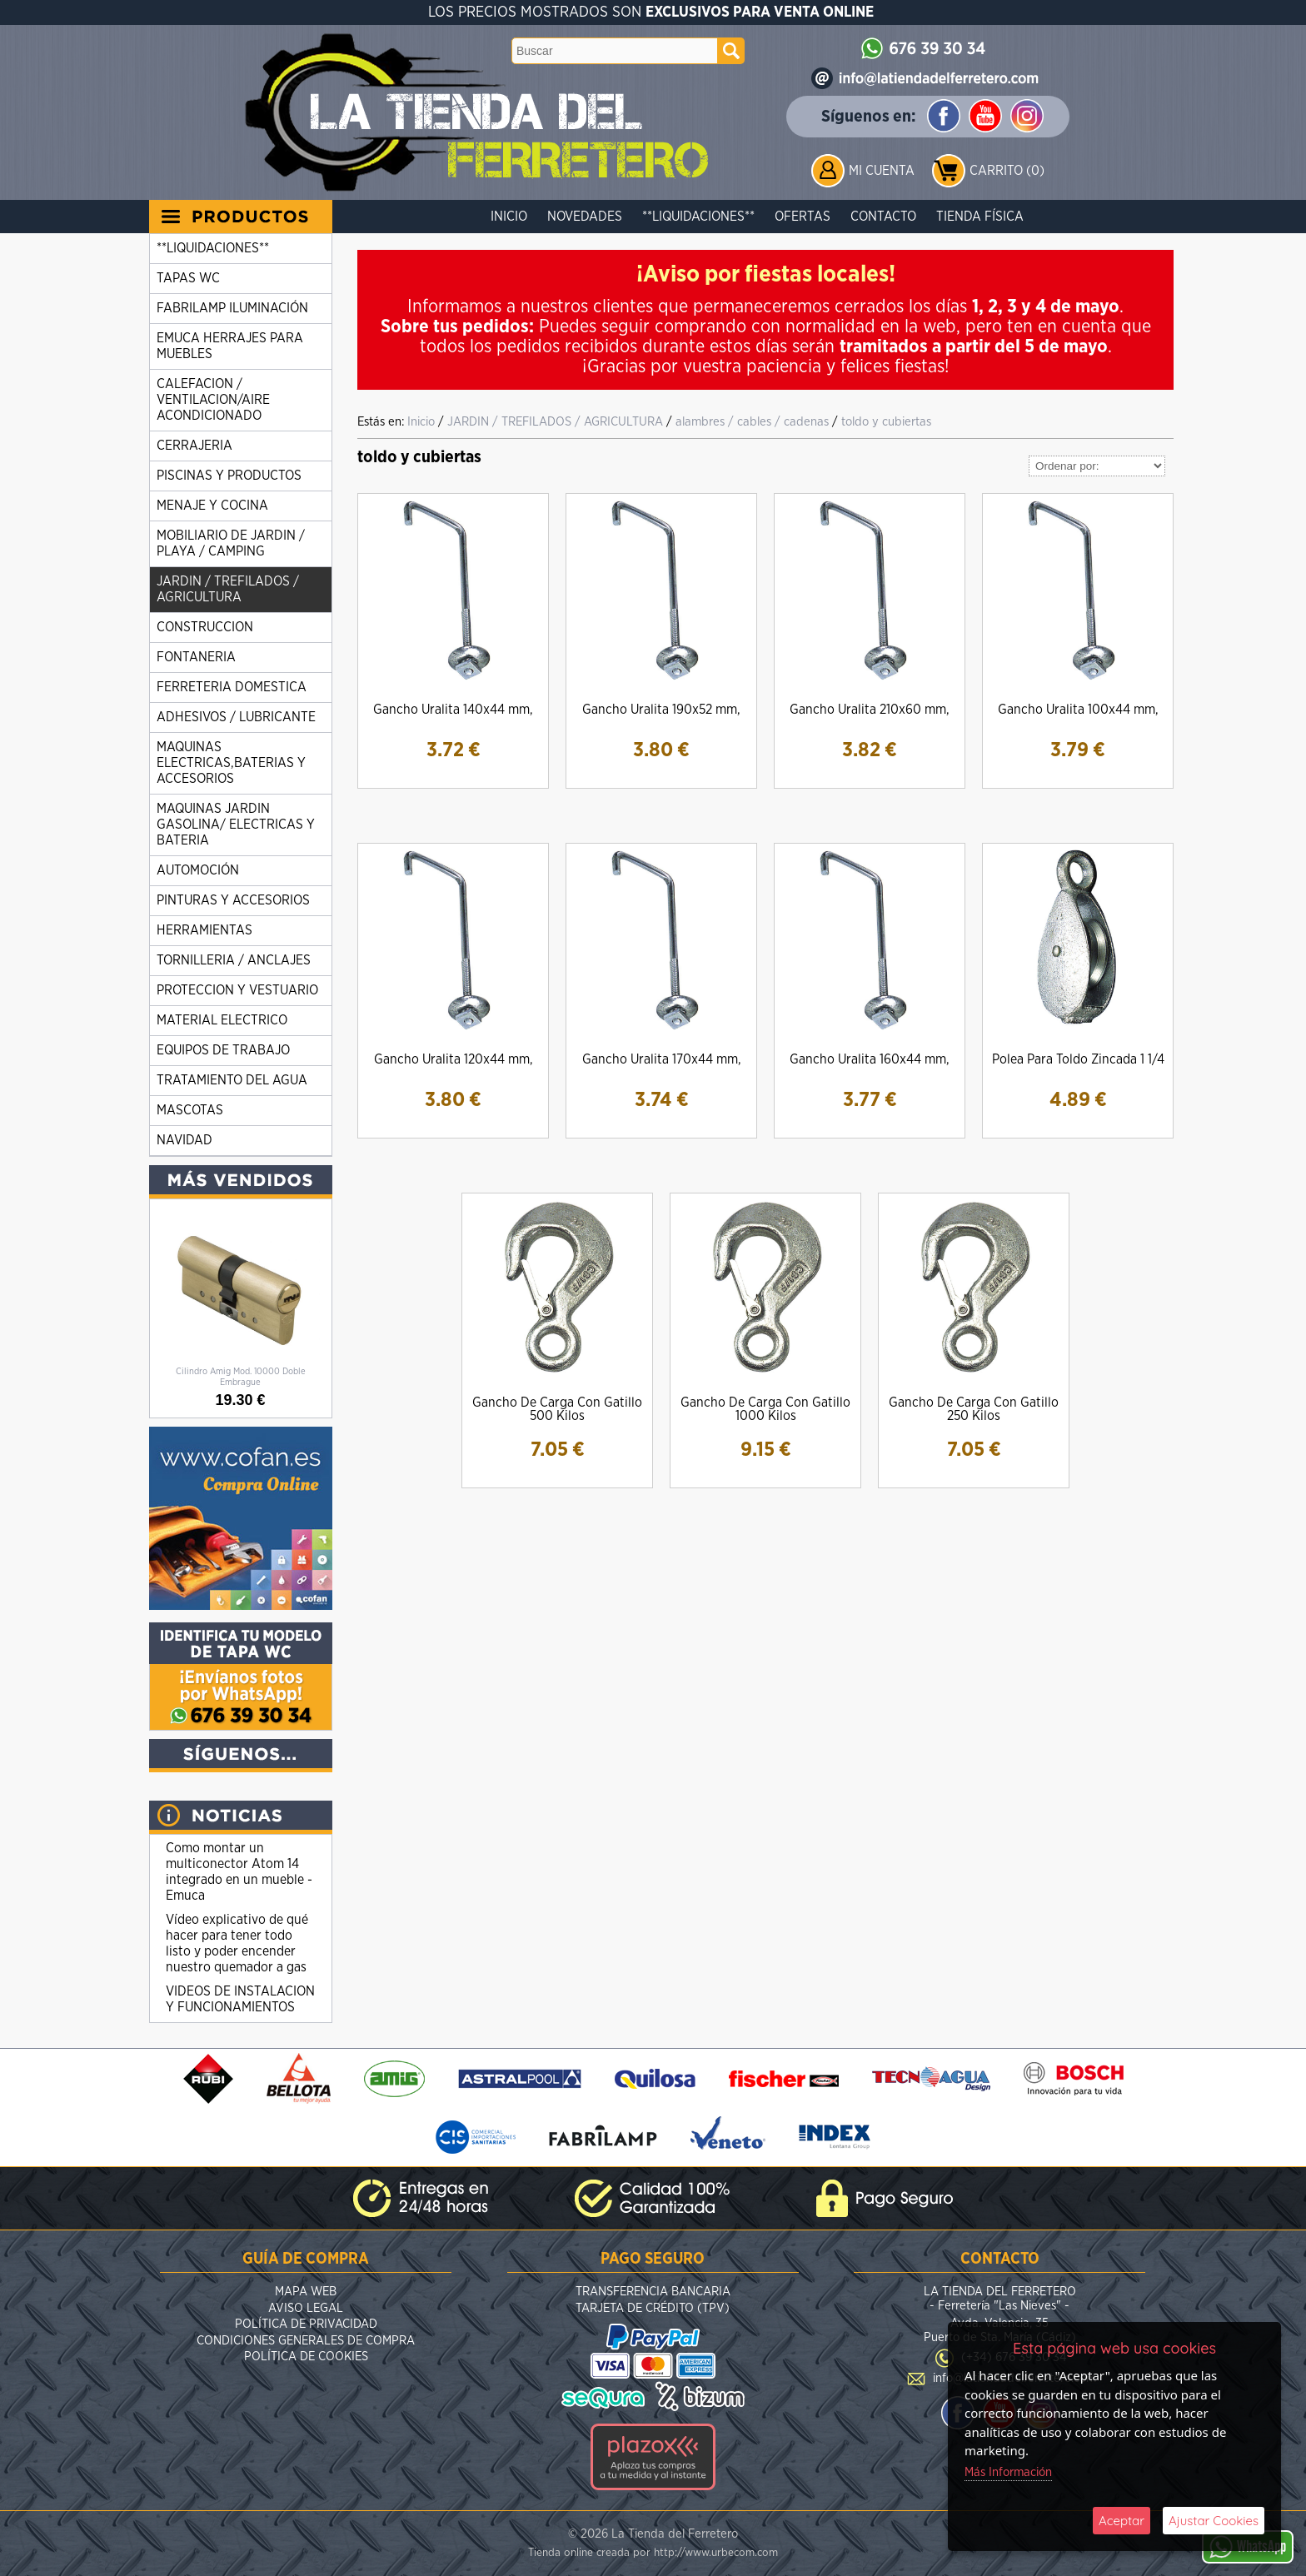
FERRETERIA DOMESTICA (232, 687)
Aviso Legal (305, 2308)
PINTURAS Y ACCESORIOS (233, 900)
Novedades (584, 216)
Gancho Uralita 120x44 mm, (453, 1059)
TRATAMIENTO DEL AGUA (232, 1080)
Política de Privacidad (306, 2324)
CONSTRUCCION (205, 627)
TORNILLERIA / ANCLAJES (234, 960)
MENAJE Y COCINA (212, 505)
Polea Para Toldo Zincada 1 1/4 (1078, 1059)
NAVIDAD (184, 1140)
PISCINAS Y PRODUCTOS (229, 475)
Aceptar (1121, 2521)
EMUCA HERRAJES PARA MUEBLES (230, 346)
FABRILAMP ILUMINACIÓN (232, 308)
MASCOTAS (190, 1110)
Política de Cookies (306, 2356)
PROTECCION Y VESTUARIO (237, 990)
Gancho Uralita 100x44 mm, (1078, 709)
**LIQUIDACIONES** (698, 216)
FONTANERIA (196, 657)
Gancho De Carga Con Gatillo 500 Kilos (557, 1409)
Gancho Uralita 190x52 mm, (661, 709)
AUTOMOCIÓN (198, 870)
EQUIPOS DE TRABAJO (223, 1050)
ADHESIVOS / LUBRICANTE (236, 717)
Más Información (1008, 2472)
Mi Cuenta (882, 170)
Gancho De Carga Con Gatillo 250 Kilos (974, 1409)
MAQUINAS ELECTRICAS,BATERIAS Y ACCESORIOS (231, 762)
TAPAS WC (188, 278)
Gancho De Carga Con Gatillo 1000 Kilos (765, 1409)
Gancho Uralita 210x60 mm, (870, 709)
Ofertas (802, 216)
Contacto (883, 216)
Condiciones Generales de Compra (306, 2340)
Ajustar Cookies (1214, 2521)
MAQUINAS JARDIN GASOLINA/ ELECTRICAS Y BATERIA (236, 824)
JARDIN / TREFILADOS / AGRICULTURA (228, 589)
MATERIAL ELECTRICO (222, 1020)
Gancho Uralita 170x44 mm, (661, 1059)
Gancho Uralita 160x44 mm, (870, 1059)
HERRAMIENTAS (204, 930)
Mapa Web (305, 2291)
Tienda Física (980, 216)
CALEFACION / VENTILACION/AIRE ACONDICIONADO (213, 399)
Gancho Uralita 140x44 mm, (453, 709)
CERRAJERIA (194, 445)
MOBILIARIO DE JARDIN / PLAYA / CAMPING (231, 543)
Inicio (509, 216)
